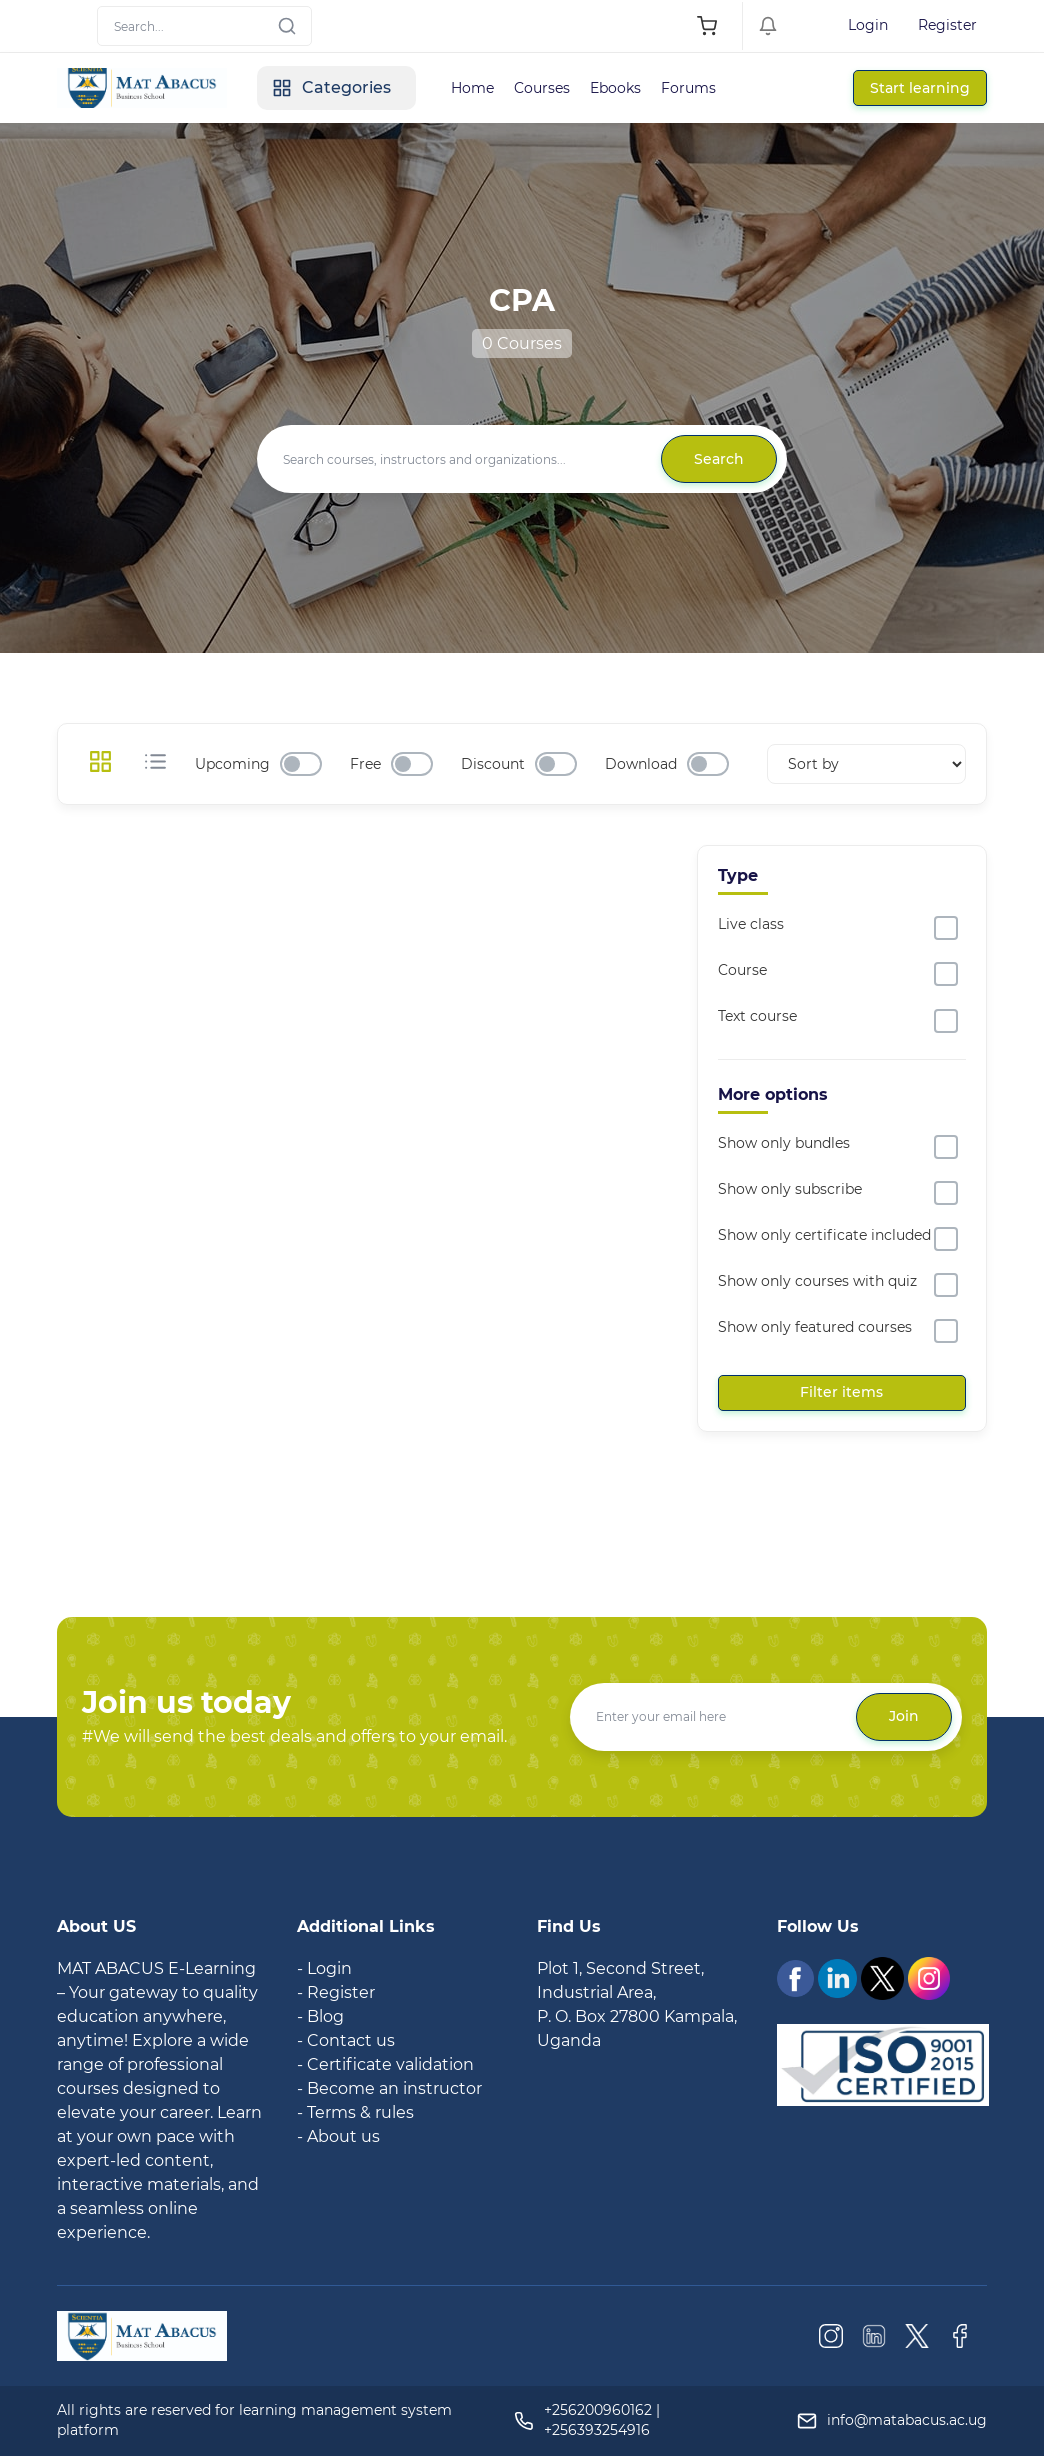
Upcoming (232, 764)
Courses (542, 88)
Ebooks (615, 88)
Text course (757, 1016)
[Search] (204, 26)
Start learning (920, 88)
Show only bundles (784, 1143)
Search (719, 459)
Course (742, 970)
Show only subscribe (790, 1189)
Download (641, 764)
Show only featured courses (815, 1327)
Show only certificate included (824, 1235)
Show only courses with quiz (817, 1281)
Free (365, 764)
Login (868, 25)
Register (947, 25)
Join (904, 1716)
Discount (493, 764)
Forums (688, 88)
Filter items (841, 1392)
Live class (751, 924)
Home (472, 88)
